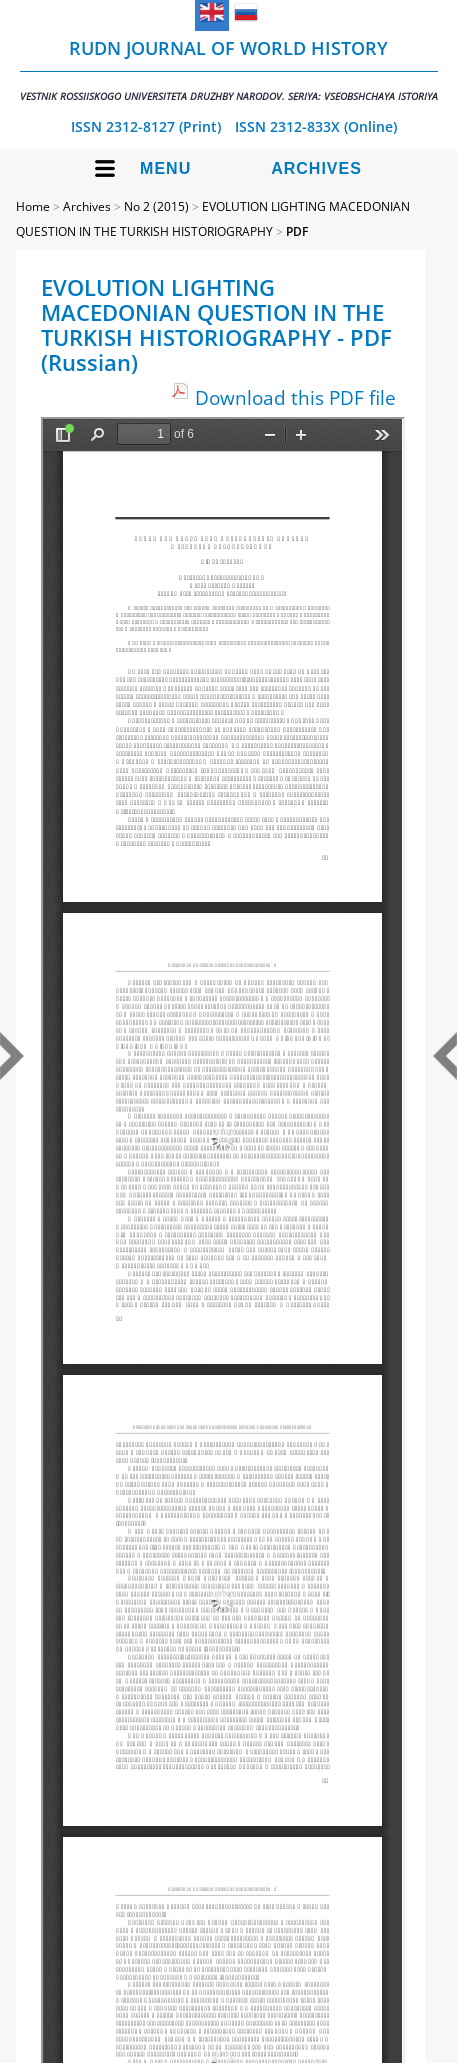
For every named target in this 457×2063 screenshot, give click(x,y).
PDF (297, 231)
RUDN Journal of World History (229, 69)
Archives (316, 168)
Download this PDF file (295, 397)
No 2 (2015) (156, 206)
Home (33, 206)
